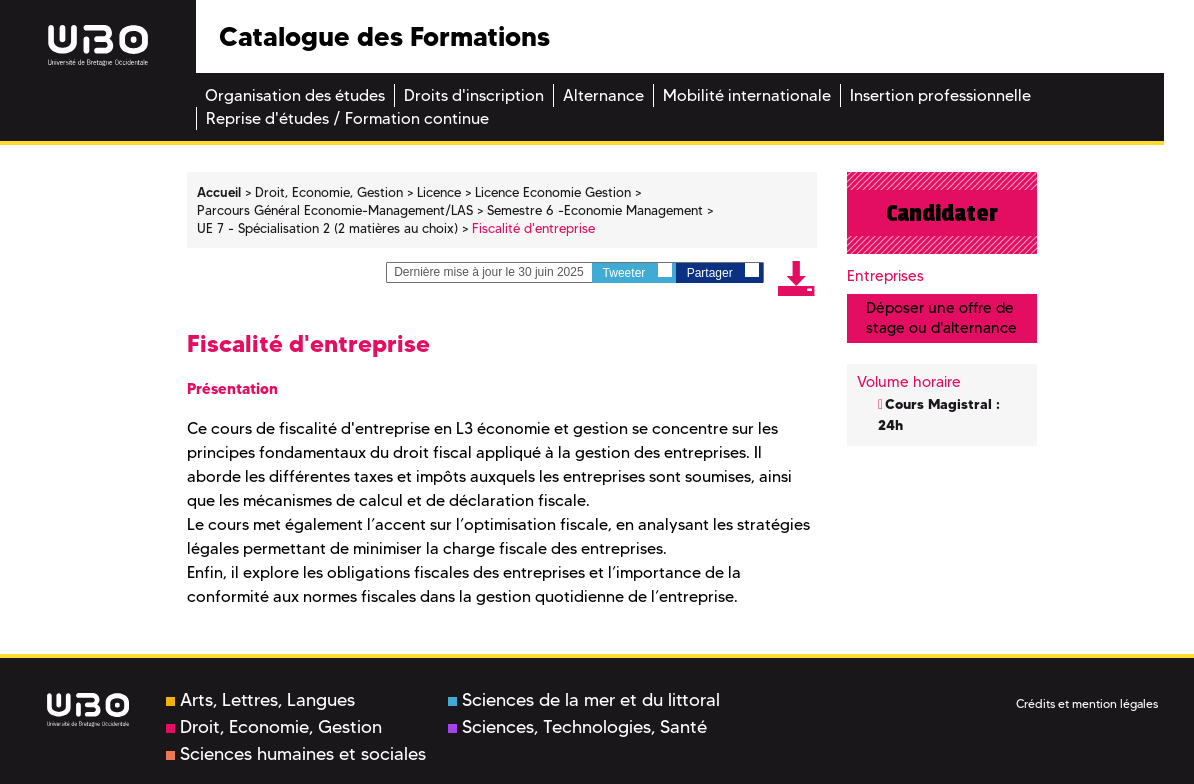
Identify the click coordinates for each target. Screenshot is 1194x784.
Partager (723, 271)
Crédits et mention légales (1087, 703)
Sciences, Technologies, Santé (577, 727)
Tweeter (637, 271)
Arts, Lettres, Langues (260, 700)
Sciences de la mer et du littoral (584, 700)
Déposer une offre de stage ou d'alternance (941, 317)
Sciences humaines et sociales (296, 754)
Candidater (942, 213)
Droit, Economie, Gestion (274, 727)
